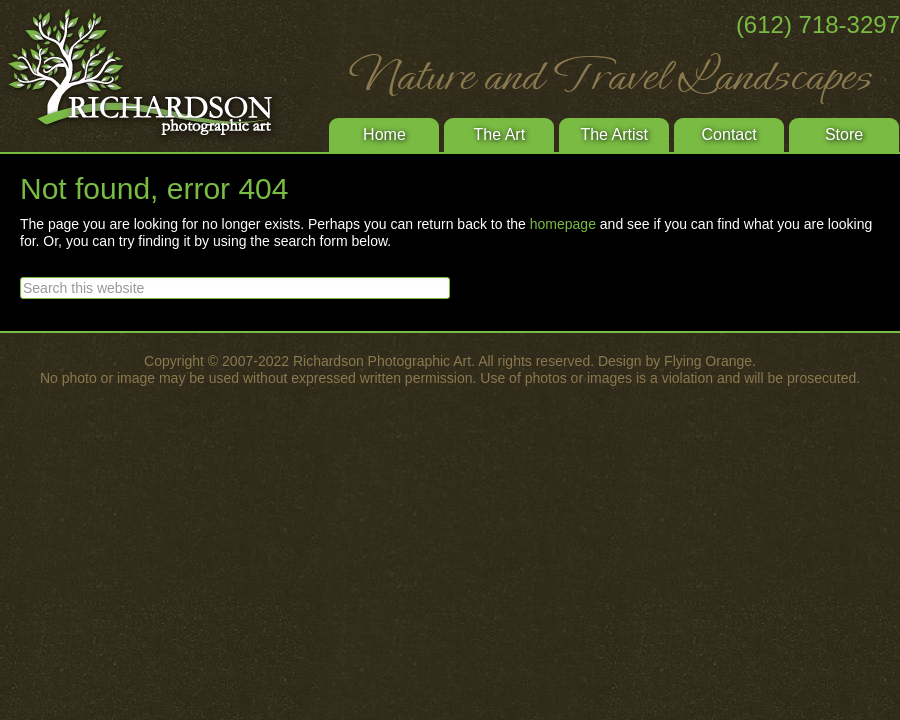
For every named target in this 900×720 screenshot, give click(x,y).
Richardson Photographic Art (150, 75)
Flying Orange (708, 361)
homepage (563, 224)
